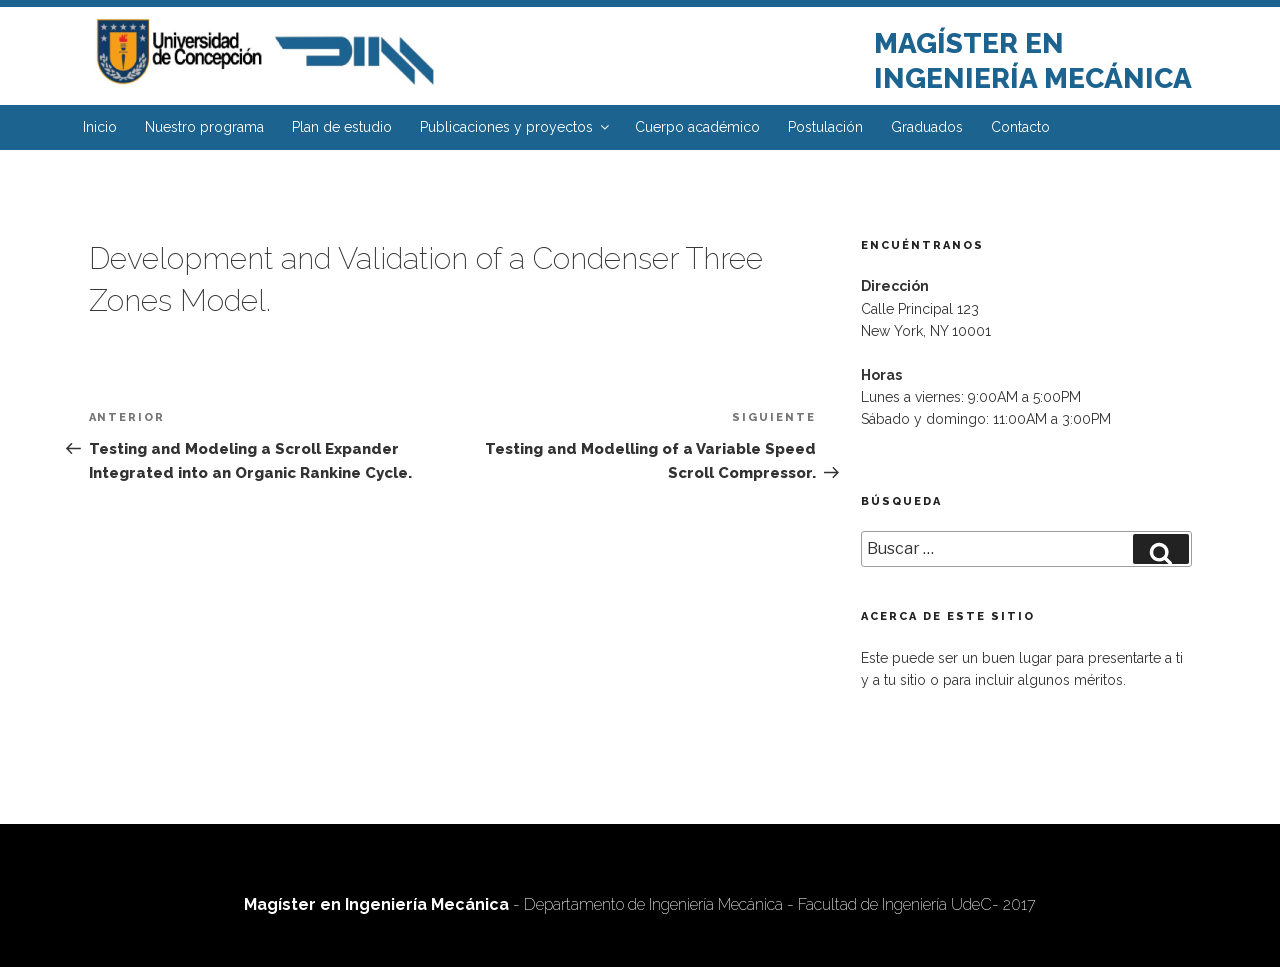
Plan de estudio (342, 127)
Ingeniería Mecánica (1033, 78)
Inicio (100, 127)
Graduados (927, 127)
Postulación (825, 127)
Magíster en (969, 43)
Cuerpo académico (697, 127)
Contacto (1020, 127)
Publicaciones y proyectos (516, 127)
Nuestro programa (204, 127)
